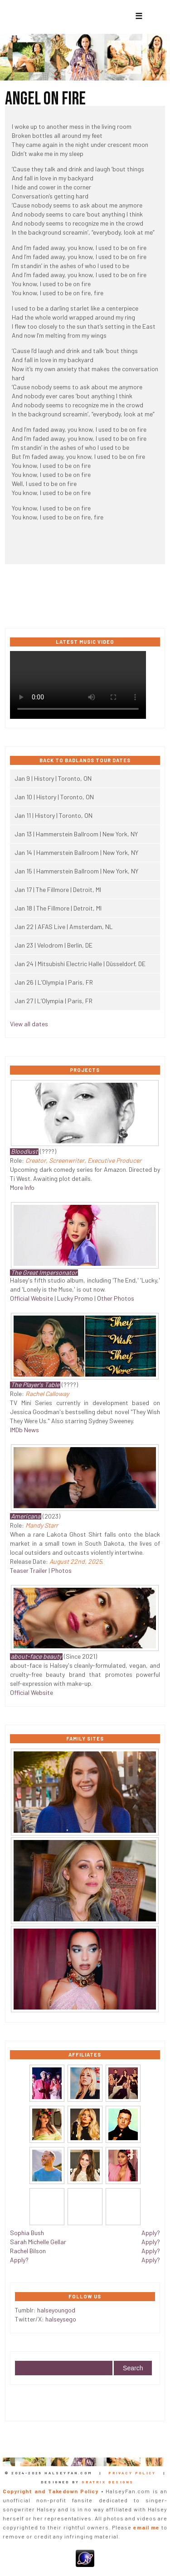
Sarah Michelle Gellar (38, 2242)
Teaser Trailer (28, 1570)
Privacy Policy (132, 2473)
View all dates (29, 1024)
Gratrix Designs (108, 2482)
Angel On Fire (45, 99)
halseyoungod (56, 2310)
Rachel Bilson (28, 2251)
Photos (61, 1570)
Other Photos (115, 1298)
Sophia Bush (27, 2232)
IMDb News (24, 1430)
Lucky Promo (75, 1298)
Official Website (31, 1298)
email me (146, 2527)
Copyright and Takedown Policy (51, 2491)
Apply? (19, 2260)
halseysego (60, 2319)
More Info (22, 1187)
